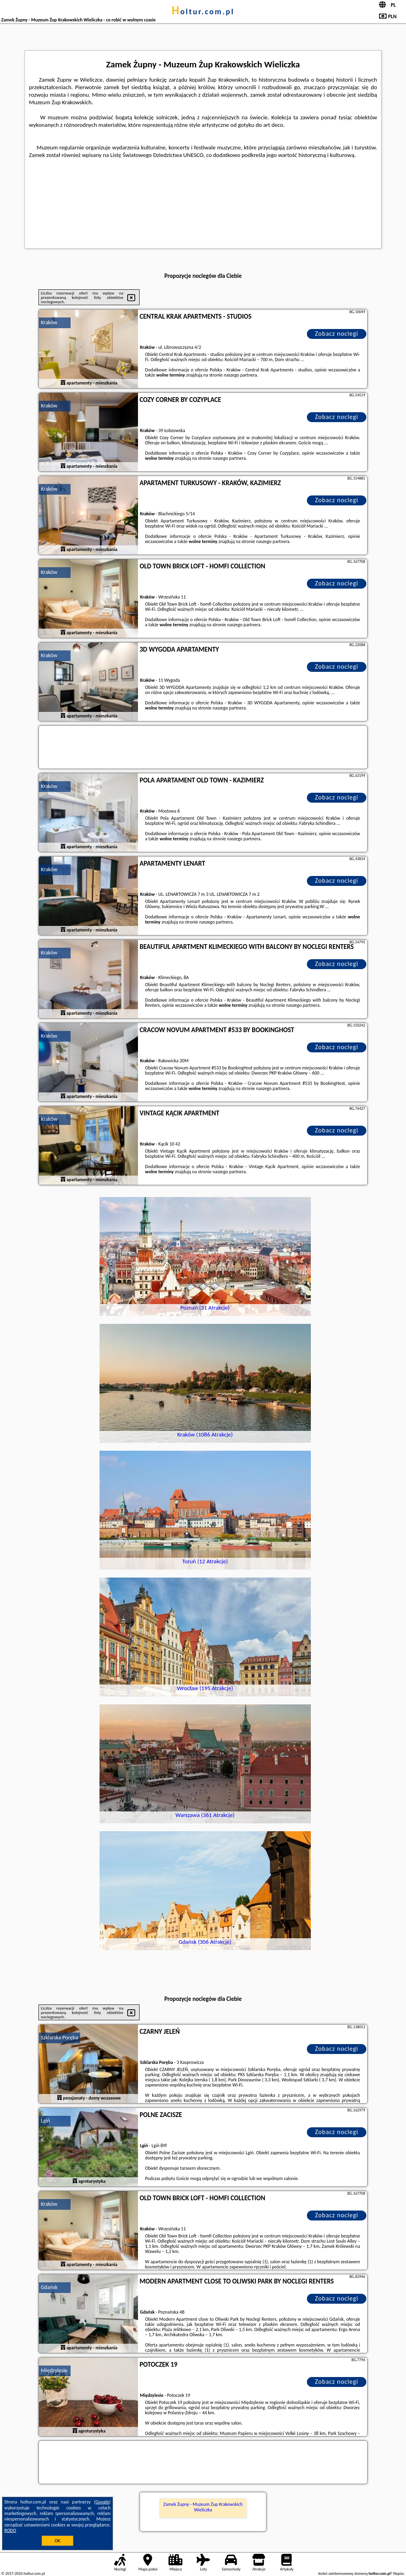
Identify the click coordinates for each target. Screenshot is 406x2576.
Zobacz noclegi (336, 333)
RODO (10, 2530)
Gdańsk (49, 2287)
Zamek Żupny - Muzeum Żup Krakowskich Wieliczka (203, 2507)
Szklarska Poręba (59, 2037)
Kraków (49, 322)
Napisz (398, 2573)
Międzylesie (54, 2370)
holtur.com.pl (203, 11)
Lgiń (45, 2120)
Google (102, 2502)
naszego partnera (240, 375)
